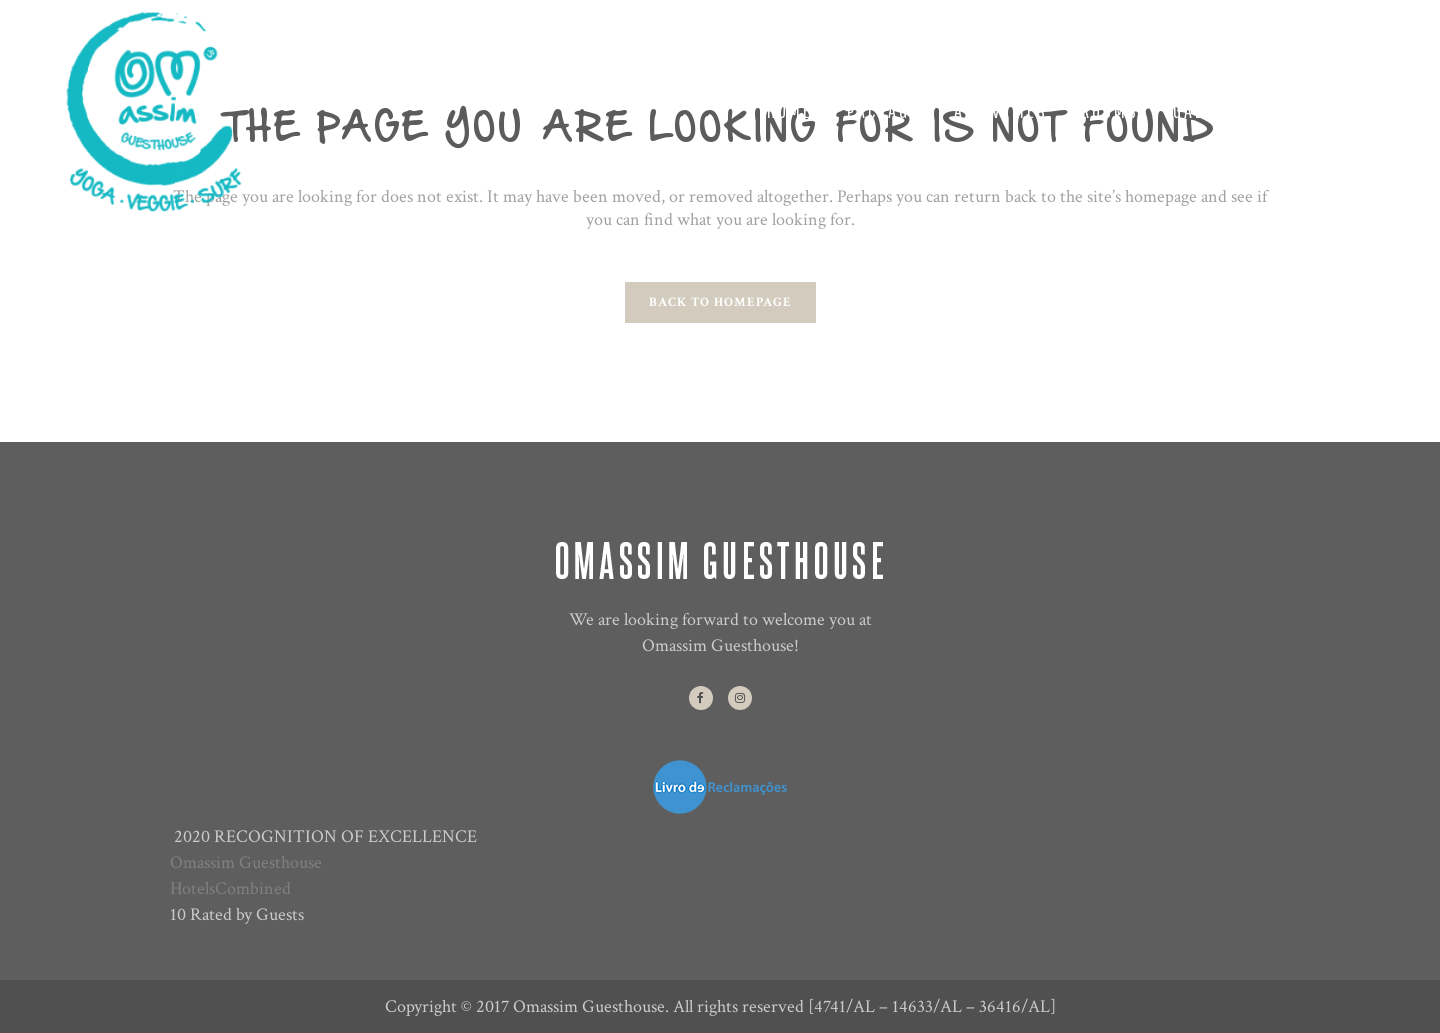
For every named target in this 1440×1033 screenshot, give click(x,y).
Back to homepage (720, 302)
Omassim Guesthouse (246, 862)
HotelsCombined (230, 888)
